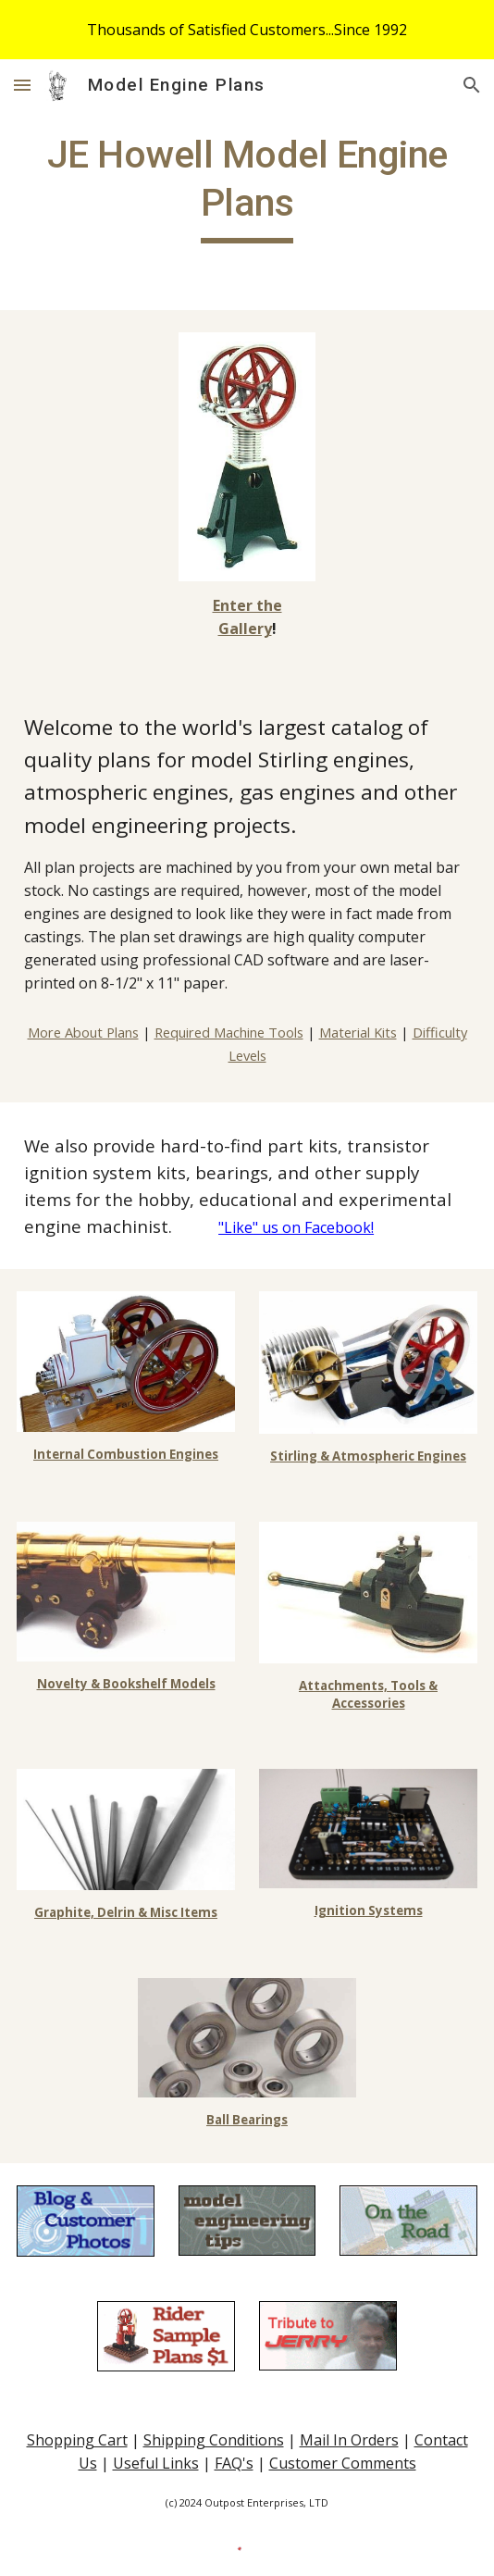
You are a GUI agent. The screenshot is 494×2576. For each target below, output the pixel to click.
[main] (247, 187)
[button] (22, 84)
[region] (247, 29)
